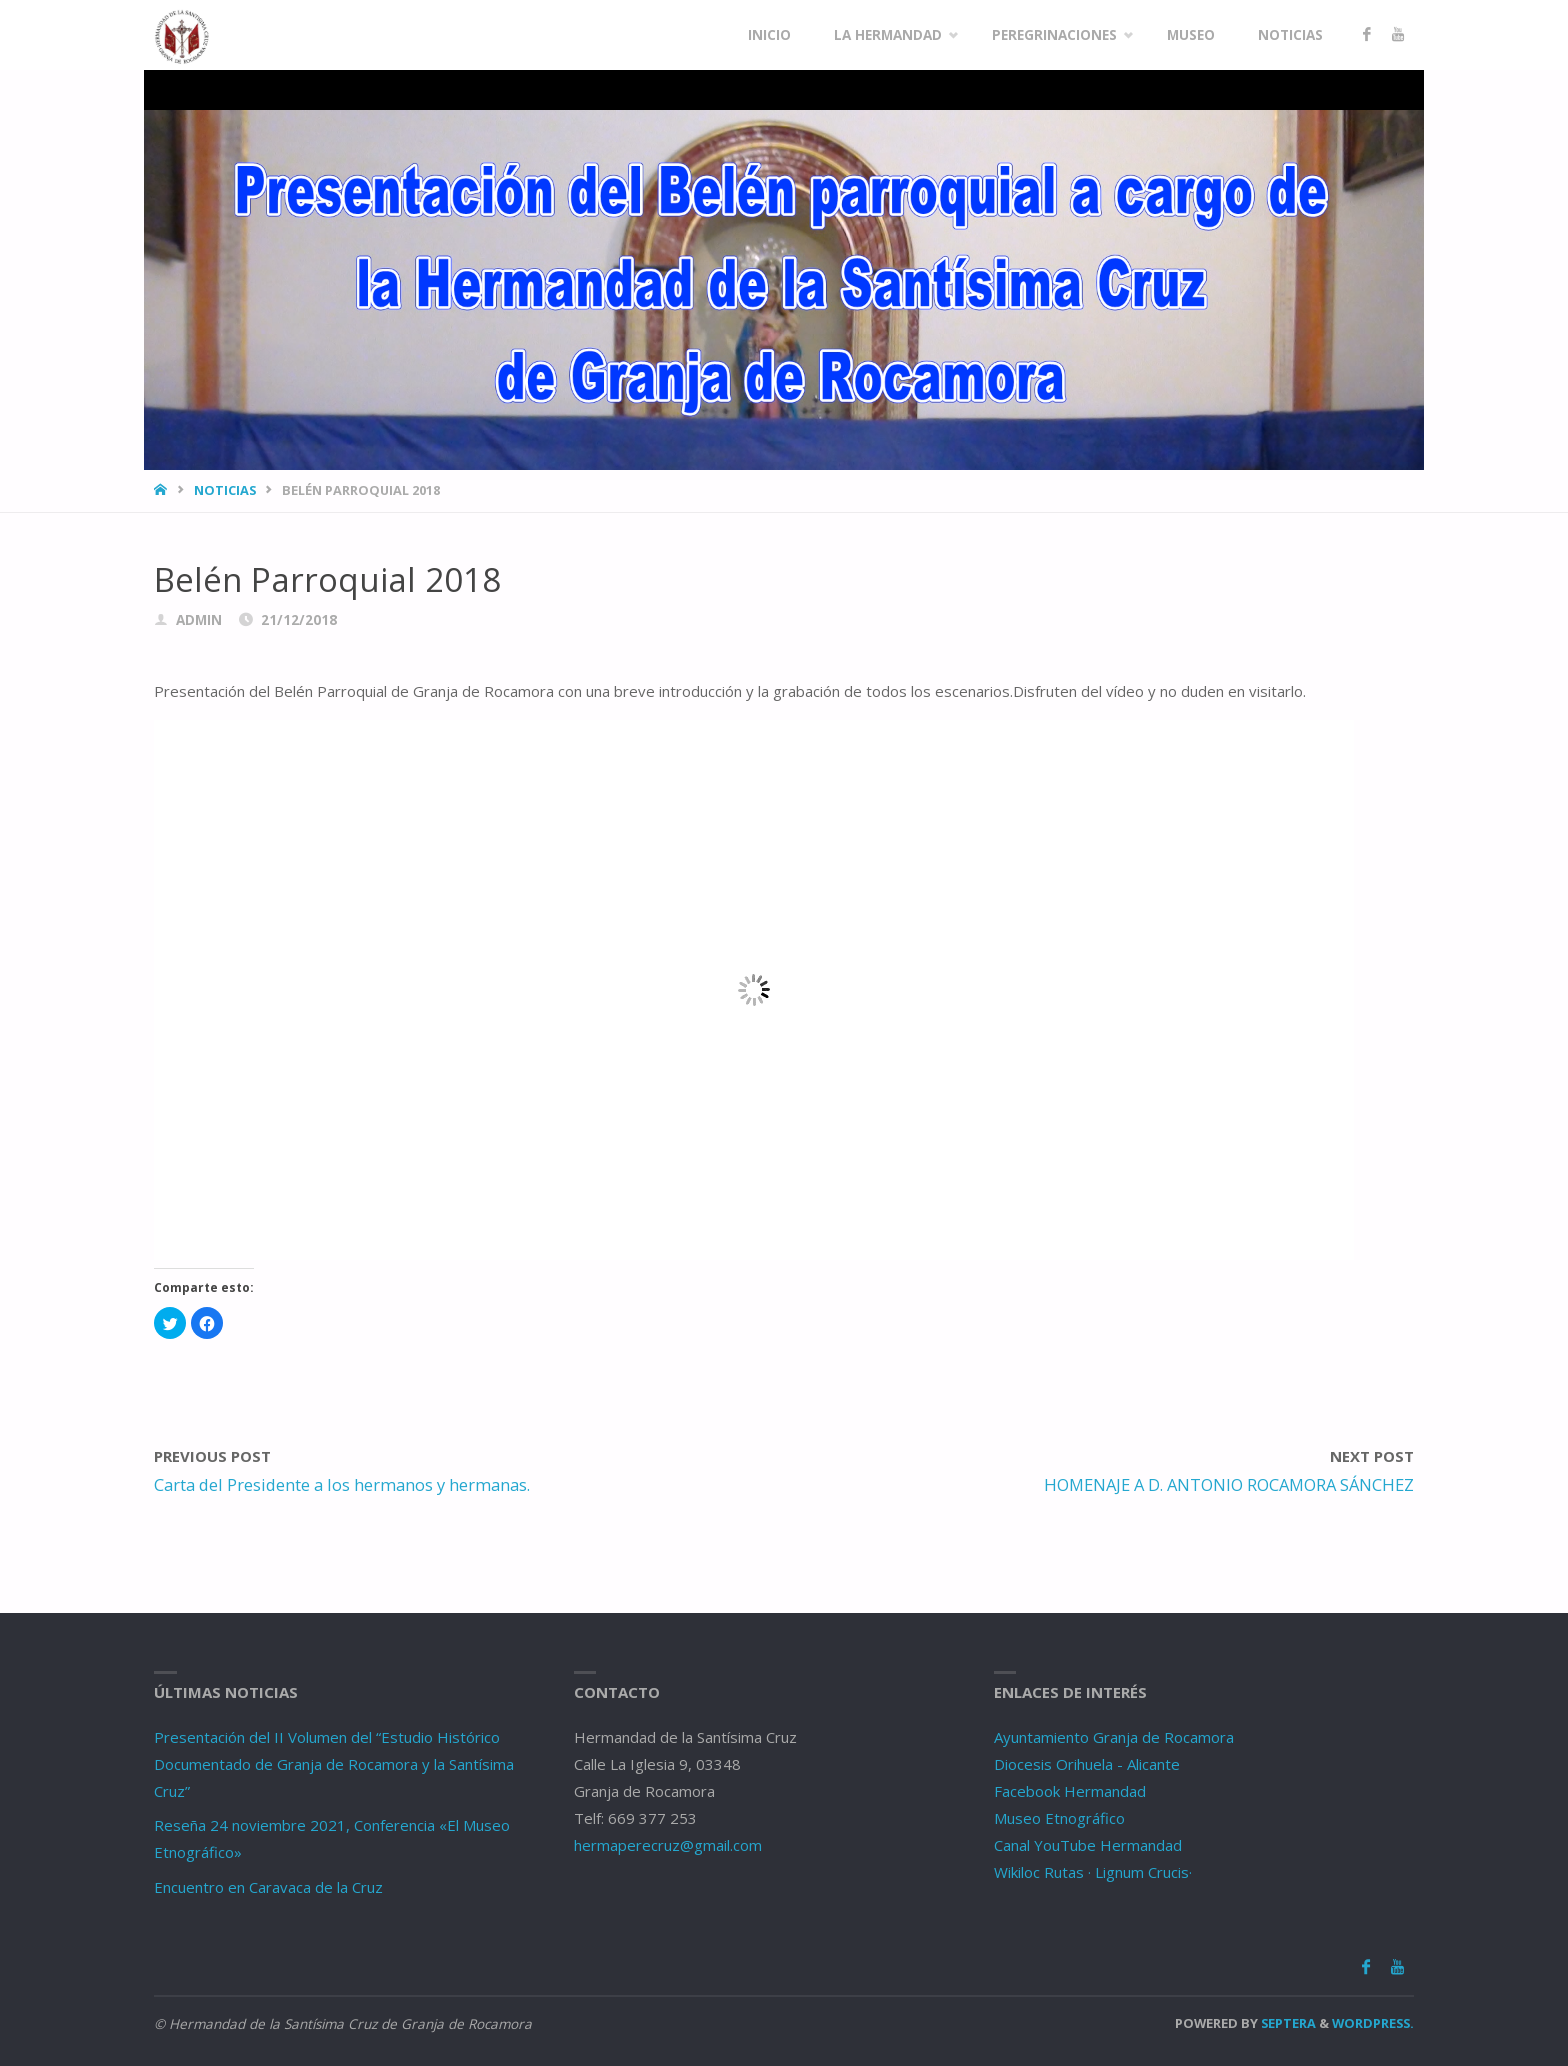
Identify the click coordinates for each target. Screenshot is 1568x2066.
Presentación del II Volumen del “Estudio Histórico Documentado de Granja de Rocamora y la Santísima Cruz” (334, 1764)
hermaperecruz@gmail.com (668, 1845)
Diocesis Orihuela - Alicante (1087, 1764)
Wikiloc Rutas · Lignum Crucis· (1093, 1872)
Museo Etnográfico (1059, 1818)
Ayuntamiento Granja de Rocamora (1114, 1737)
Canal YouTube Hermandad (1088, 1845)
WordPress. (1373, 2023)
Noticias (225, 490)
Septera (1287, 2023)
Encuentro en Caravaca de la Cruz (268, 1887)
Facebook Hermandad (1070, 1791)
